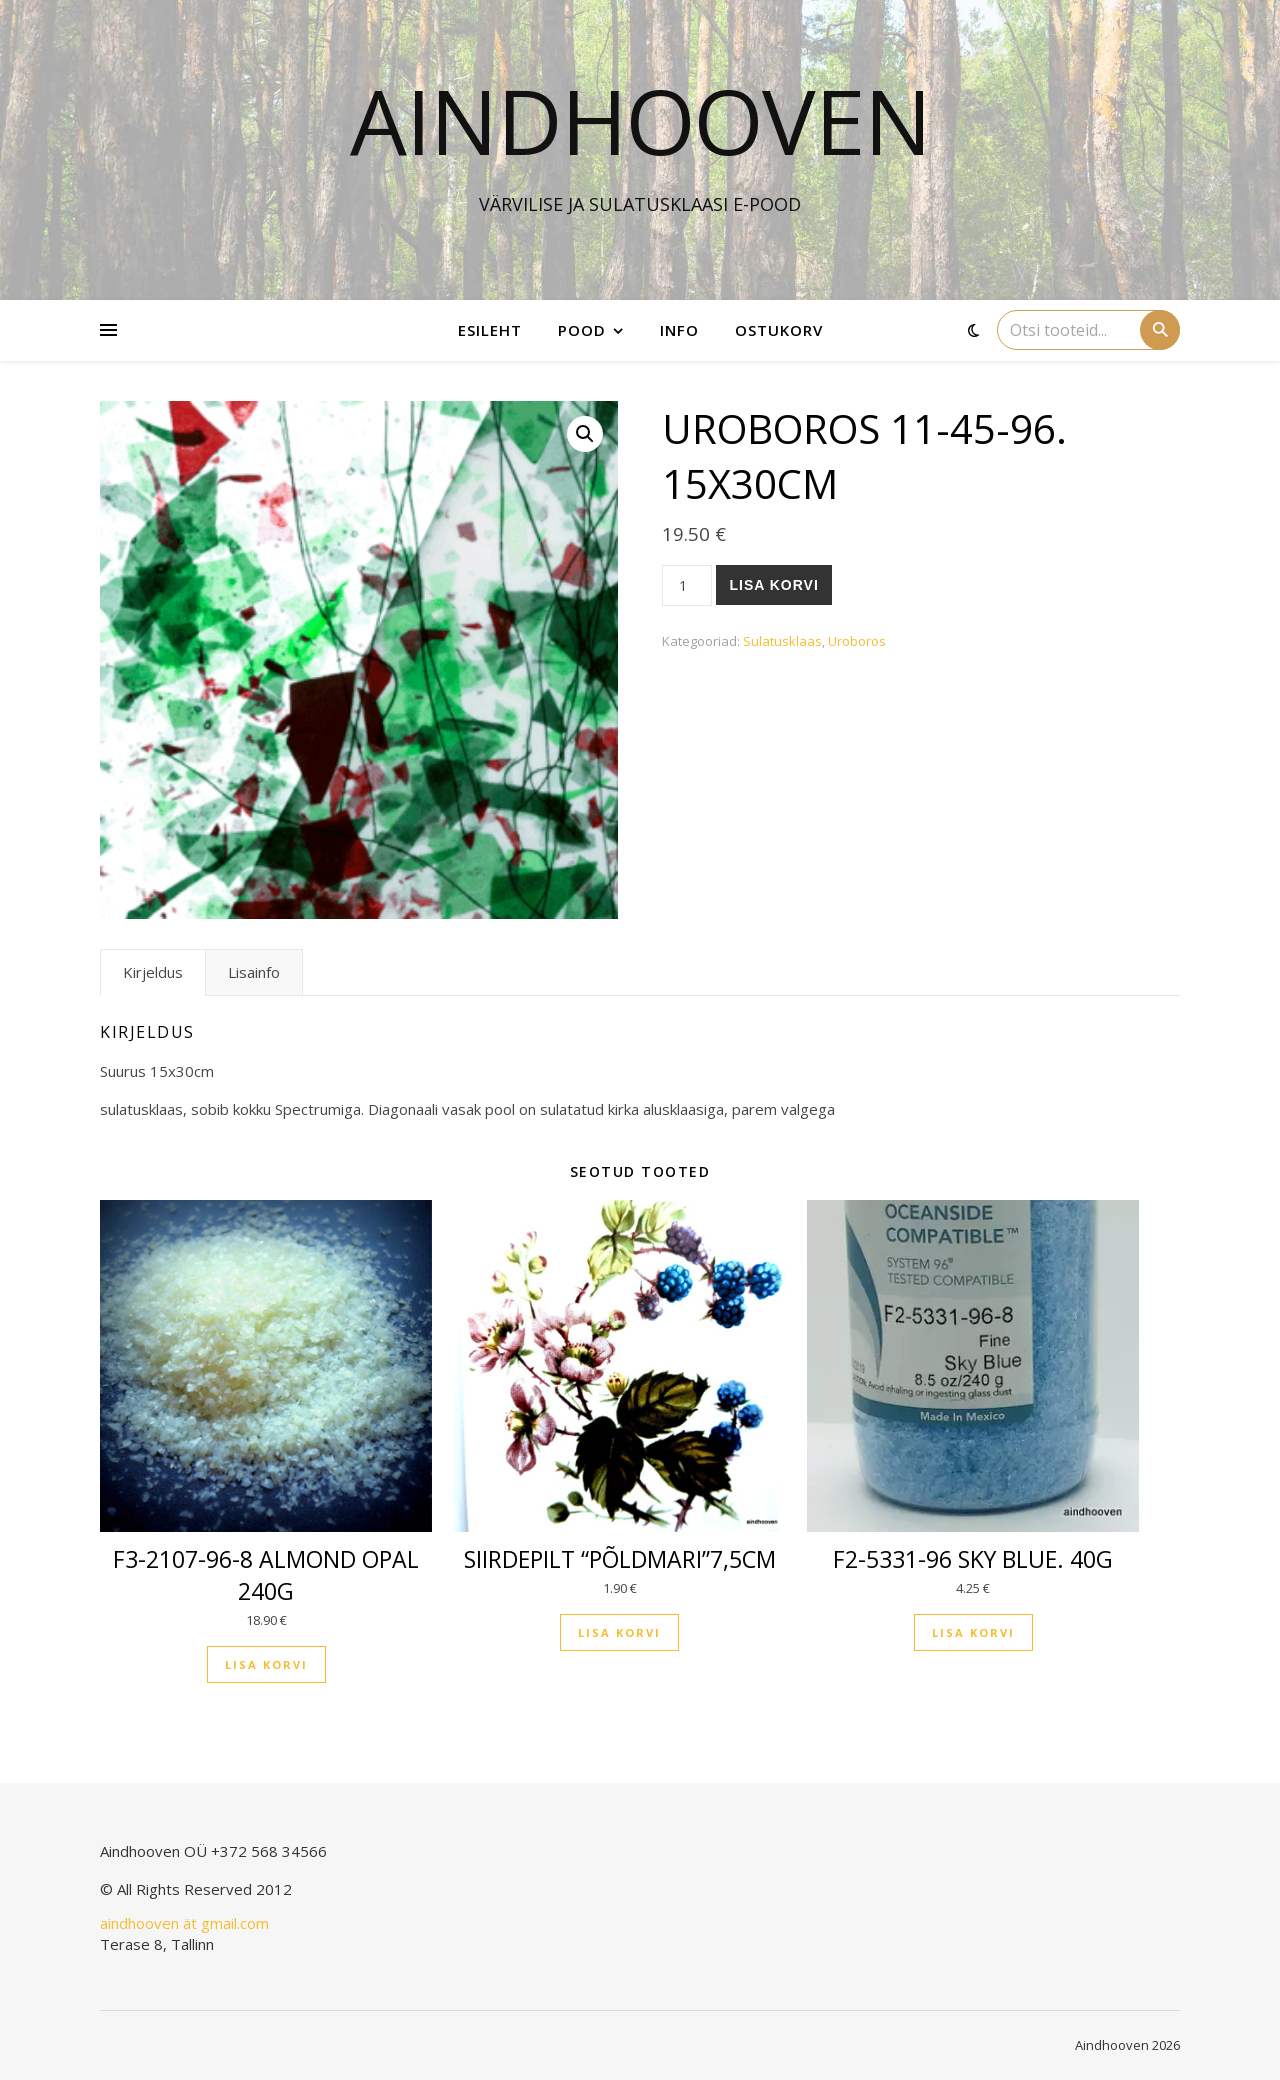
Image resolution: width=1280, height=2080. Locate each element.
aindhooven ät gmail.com (184, 1923)
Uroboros (857, 641)
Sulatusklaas (782, 641)
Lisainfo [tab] (254, 972)
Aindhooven (640, 120)
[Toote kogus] (687, 585)
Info (679, 330)
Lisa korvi (773, 585)
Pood (582, 330)
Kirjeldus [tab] (153, 972)
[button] (585, 434)
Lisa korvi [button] (266, 1664)
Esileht (490, 330)
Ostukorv (779, 330)
